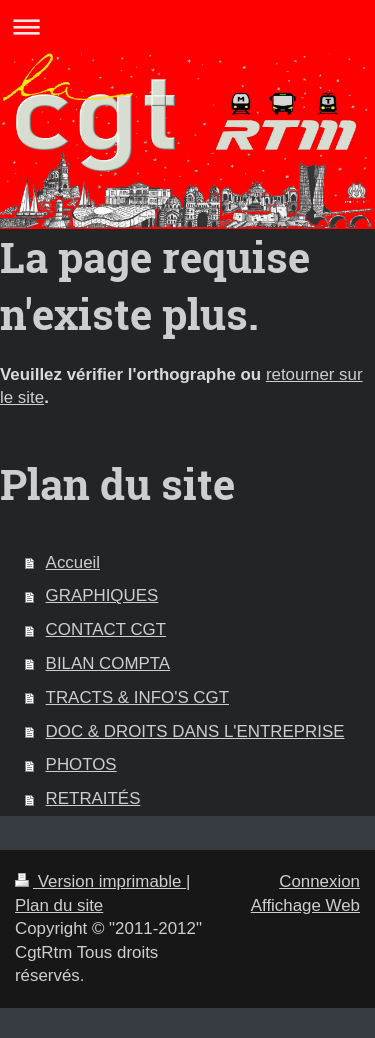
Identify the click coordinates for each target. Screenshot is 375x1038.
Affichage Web (305, 905)
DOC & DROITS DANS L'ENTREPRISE (195, 731)
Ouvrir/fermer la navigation (187, 26)
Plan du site (59, 905)
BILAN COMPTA (108, 663)
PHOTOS (81, 764)
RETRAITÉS (93, 798)
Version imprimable (100, 881)
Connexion (319, 881)
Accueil (73, 562)
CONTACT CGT (106, 629)
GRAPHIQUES (102, 595)
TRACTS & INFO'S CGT (137, 697)
